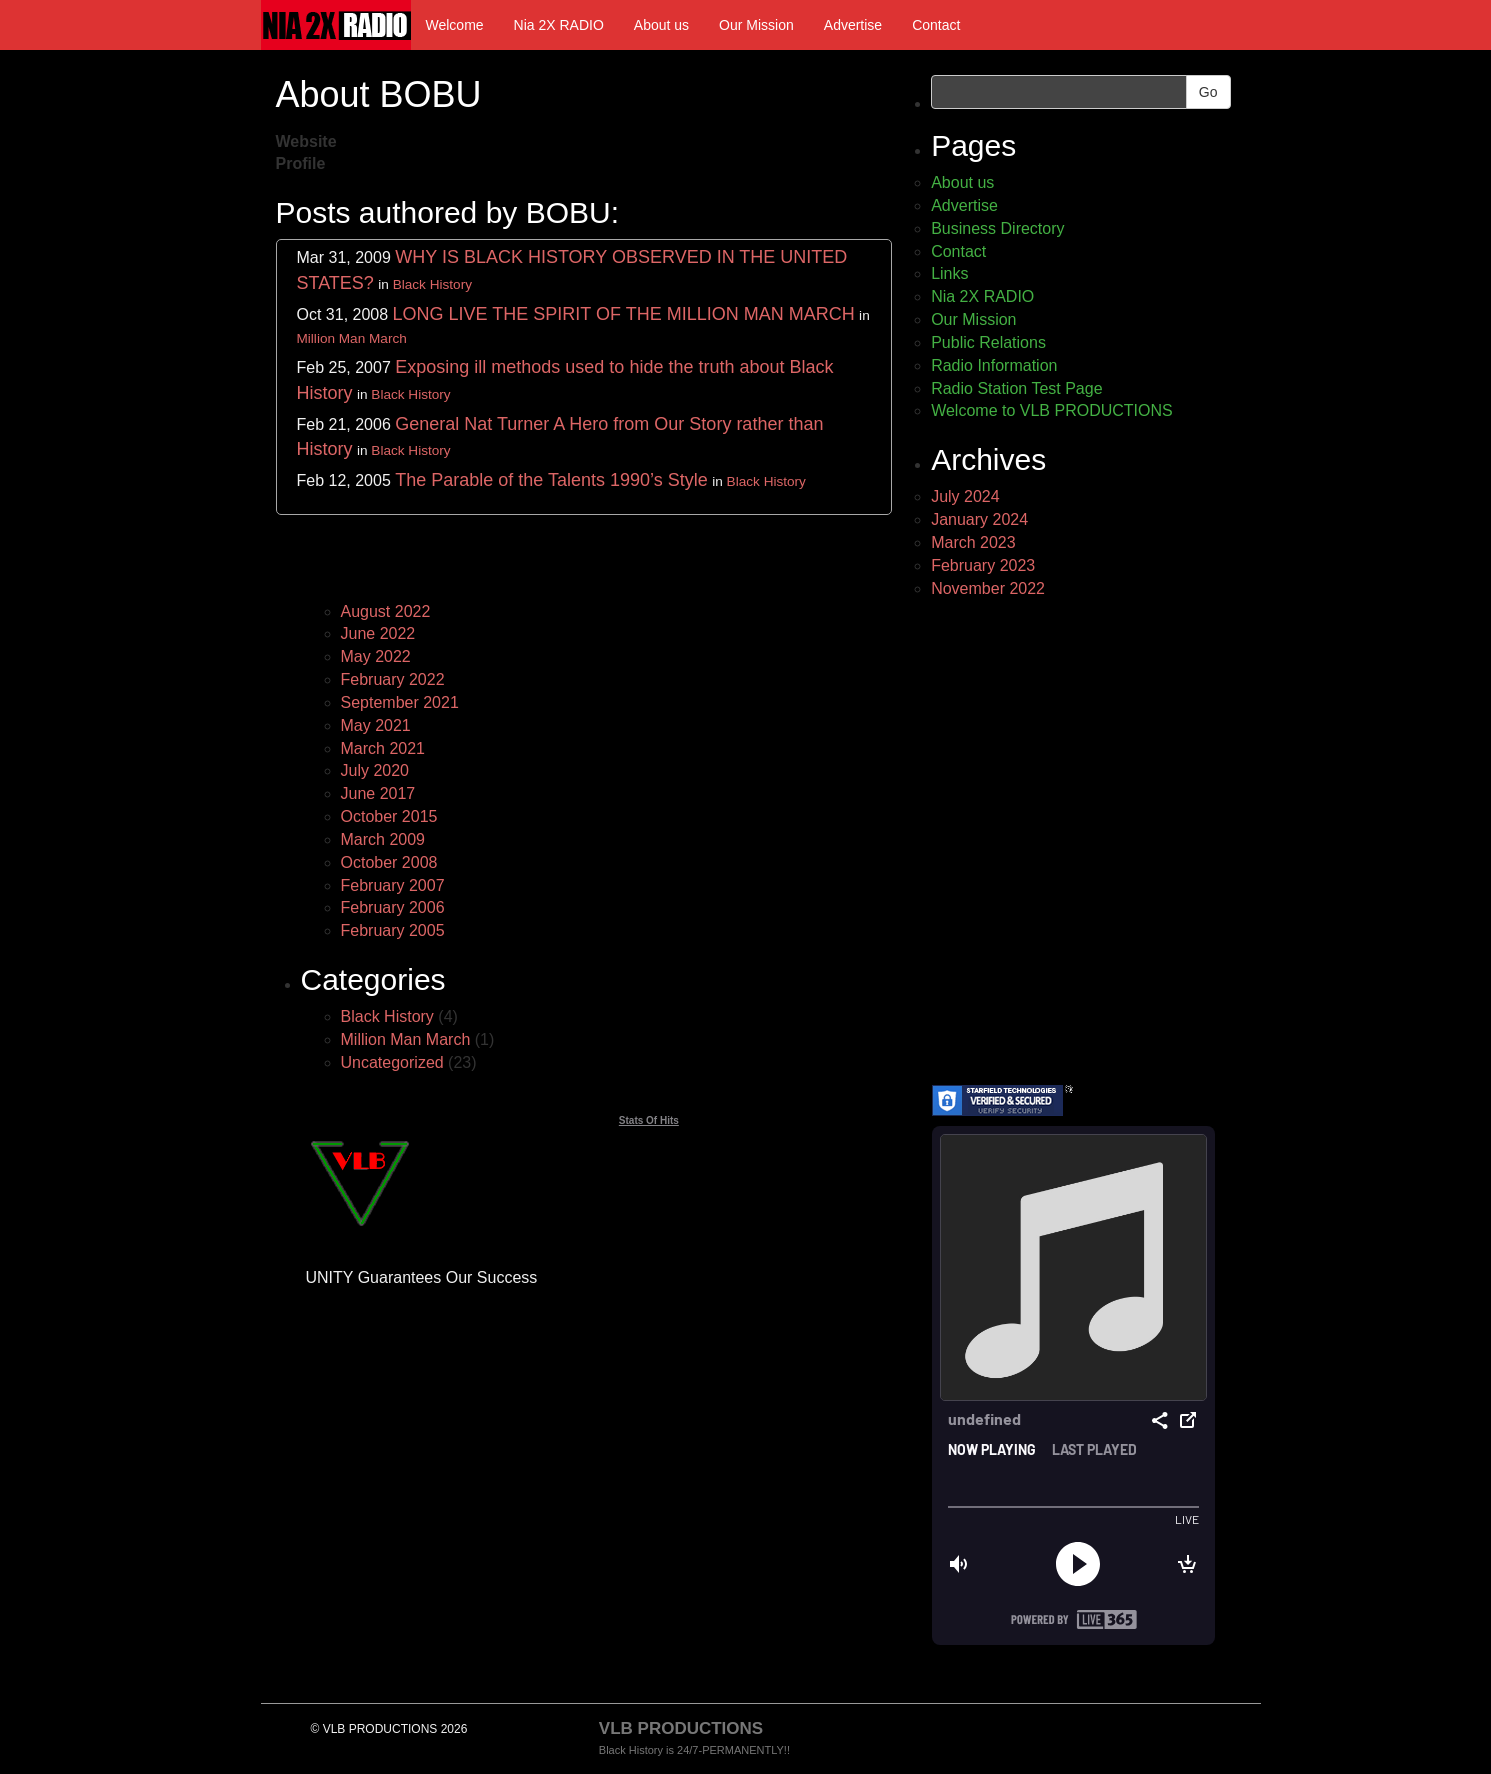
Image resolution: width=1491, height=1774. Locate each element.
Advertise (853, 25)
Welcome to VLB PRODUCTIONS (1052, 410)
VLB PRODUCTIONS (681, 1728)
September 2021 (400, 702)
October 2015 (389, 816)
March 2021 (383, 748)
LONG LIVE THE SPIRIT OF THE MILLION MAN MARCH (624, 314)
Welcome (455, 25)
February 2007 (393, 885)
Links (949, 273)
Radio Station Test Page (1016, 388)
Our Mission (756, 25)
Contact (936, 25)
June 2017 (378, 793)
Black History (432, 284)
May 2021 (376, 725)
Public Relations (988, 342)
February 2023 (983, 565)
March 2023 (973, 542)
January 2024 (979, 519)
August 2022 (386, 611)
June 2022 (378, 633)
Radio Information (994, 365)
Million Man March (352, 338)
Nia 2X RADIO (559, 25)
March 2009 (383, 839)
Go (1208, 92)
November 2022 (988, 588)
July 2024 (965, 496)
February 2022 (393, 679)
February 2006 (393, 907)
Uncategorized (392, 1062)
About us (661, 25)
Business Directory (997, 228)
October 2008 (389, 862)
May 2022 (376, 656)
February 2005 (393, 930)
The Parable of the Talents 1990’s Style (551, 480)
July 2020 (375, 770)
